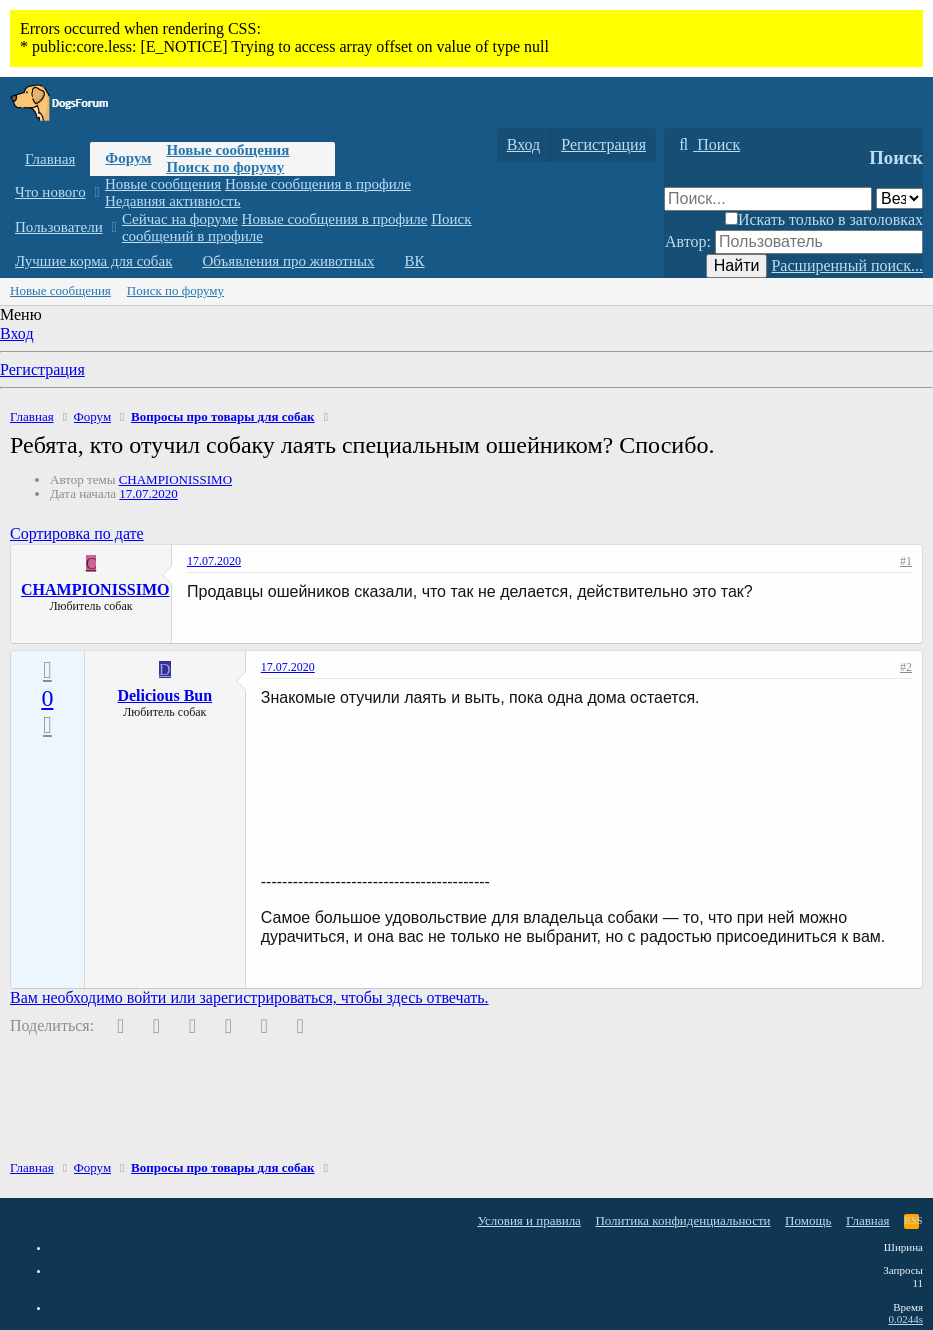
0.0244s (905, 1319)
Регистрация (42, 369)
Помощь (808, 1220)
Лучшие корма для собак (93, 261)
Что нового (50, 192)
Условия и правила (529, 1220)
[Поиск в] (899, 198)
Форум (128, 158)
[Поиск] (707, 145)
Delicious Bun (164, 695)
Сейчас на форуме (180, 219)
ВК (415, 261)
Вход (17, 333)
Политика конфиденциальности (682, 1220)
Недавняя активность (173, 201)
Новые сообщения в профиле (318, 184)
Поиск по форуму (225, 167)
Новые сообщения (227, 150)
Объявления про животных (288, 261)
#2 (906, 667)
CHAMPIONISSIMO (175, 479)
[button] (96, 192)
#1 (906, 561)
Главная (50, 159)
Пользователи (59, 227)
